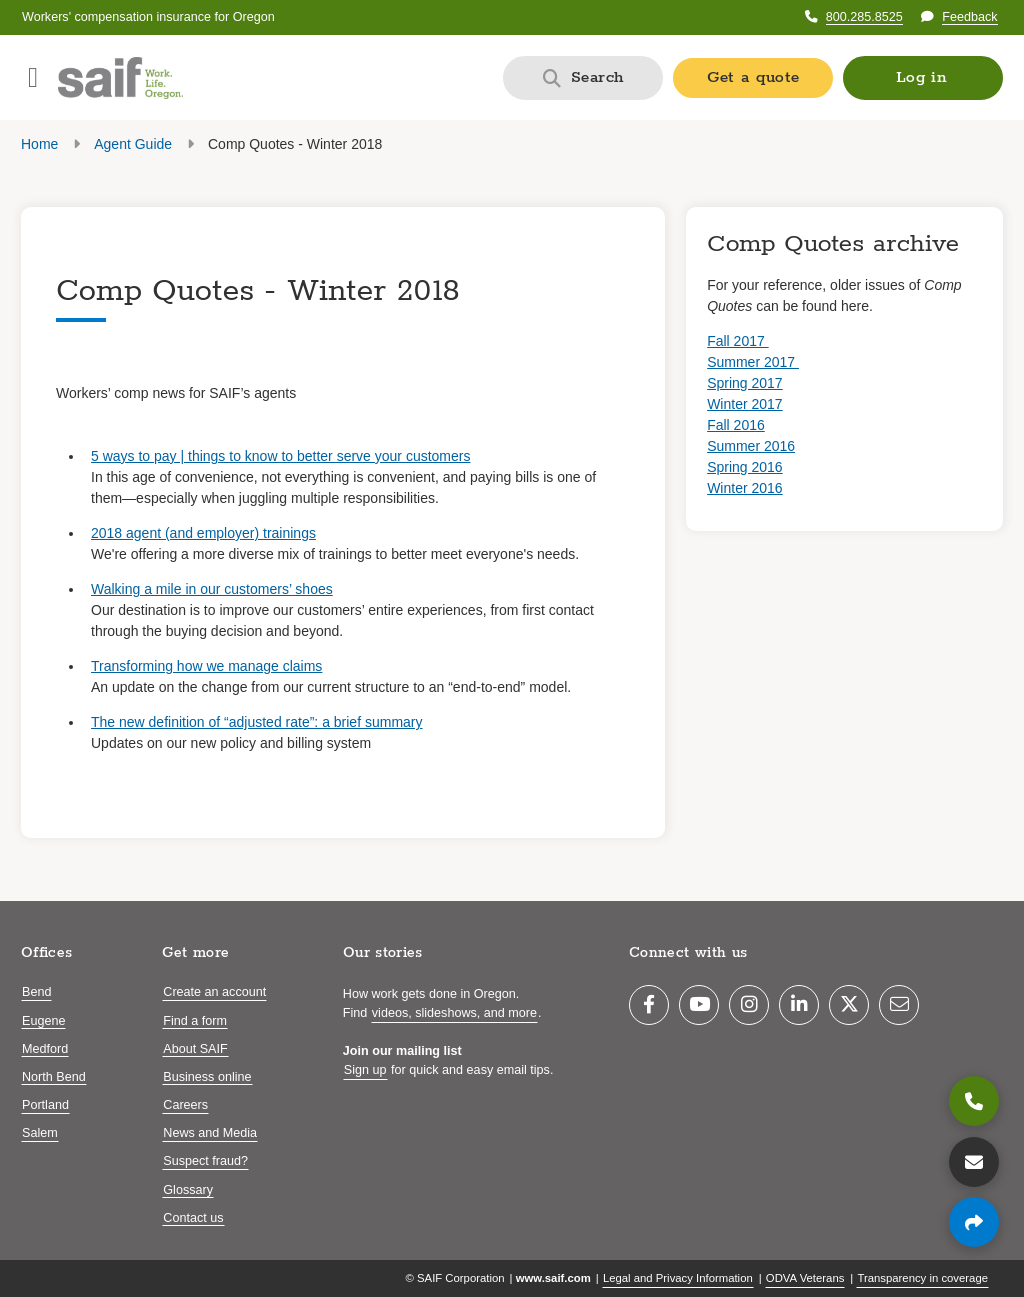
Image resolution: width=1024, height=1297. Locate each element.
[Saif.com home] (120, 78)
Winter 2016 (744, 488)
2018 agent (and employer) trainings (203, 533)
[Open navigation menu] (33, 78)
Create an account (214, 992)
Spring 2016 (745, 467)
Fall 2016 (736, 425)
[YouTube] (699, 1005)
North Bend (54, 1077)
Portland (45, 1105)
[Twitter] (849, 1005)
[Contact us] (974, 1162)
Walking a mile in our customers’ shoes (212, 589)
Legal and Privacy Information (678, 1278)
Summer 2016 (751, 446)
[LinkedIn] (799, 1005)
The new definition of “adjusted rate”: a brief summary (257, 722)
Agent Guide (133, 144)
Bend (36, 992)
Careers (185, 1105)
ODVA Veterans (805, 1278)
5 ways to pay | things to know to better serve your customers (280, 456)
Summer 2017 (753, 362)
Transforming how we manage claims (206, 666)
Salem (40, 1133)
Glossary (188, 1190)
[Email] (899, 1005)
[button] (923, 78)
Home (39, 144)
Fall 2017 (737, 341)
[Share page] (974, 1222)
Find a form (195, 1021)
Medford (45, 1049)
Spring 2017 (745, 383)
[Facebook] (649, 1005)
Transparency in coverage (922, 1278)
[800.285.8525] (974, 1101)
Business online (207, 1077)
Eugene (43, 1021)
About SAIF (195, 1049)
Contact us (193, 1218)
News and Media (210, 1133)
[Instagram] (749, 1005)
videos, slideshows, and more (454, 1013)
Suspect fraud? (205, 1161)
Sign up (365, 1070)
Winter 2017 (744, 404)
